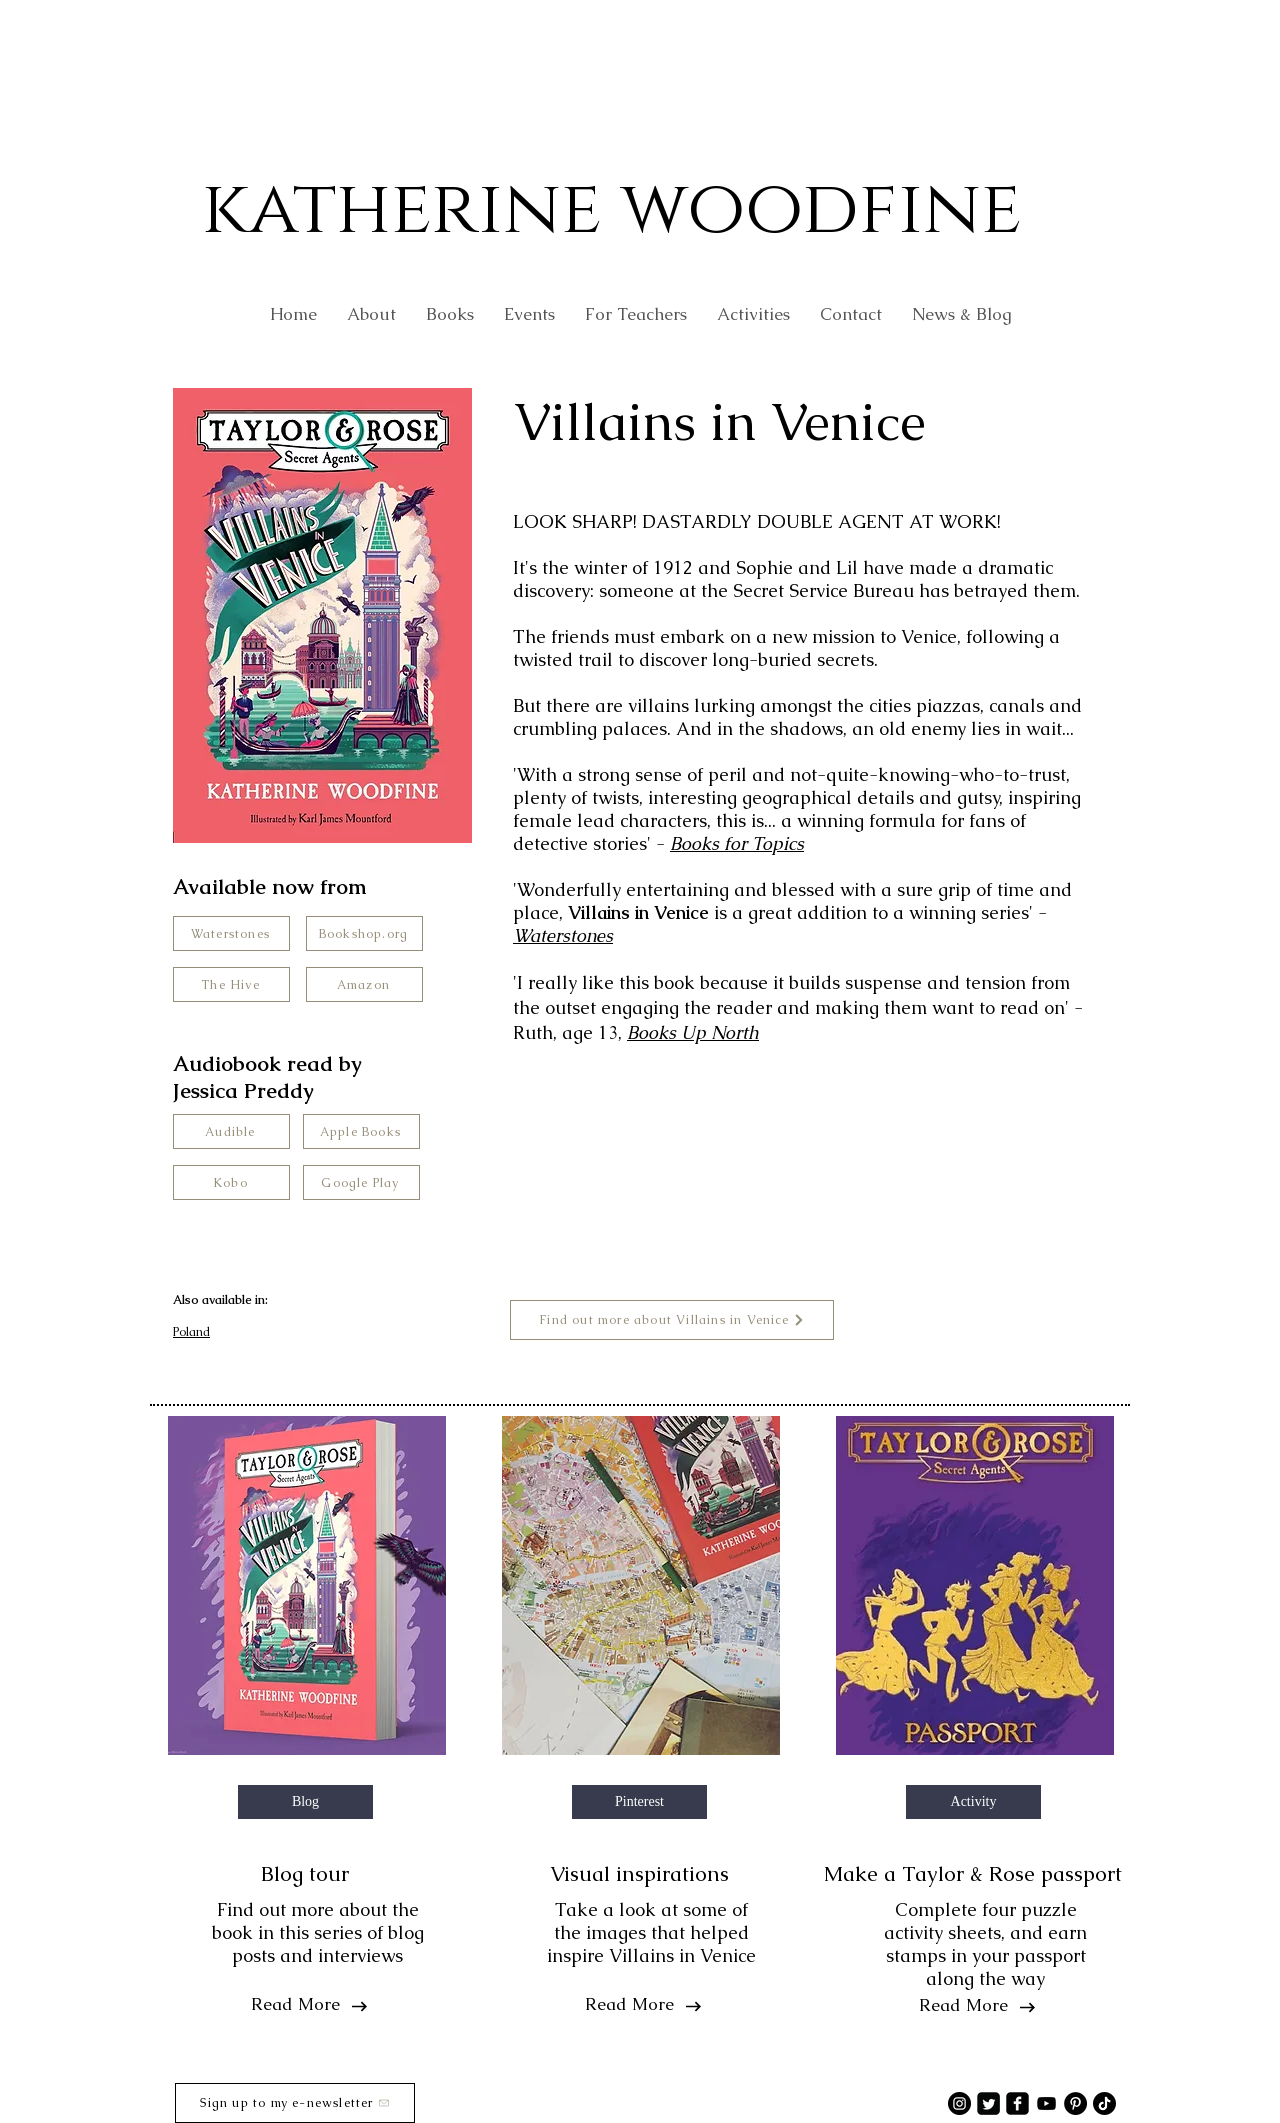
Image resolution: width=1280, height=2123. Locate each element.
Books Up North (693, 1032)
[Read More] (295, 2005)
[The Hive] (231, 984)
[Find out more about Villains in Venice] (672, 1320)
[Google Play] (361, 1182)
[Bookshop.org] (364, 933)
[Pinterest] (1075, 2103)
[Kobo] (231, 1182)
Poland (191, 1332)
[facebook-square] (1017, 2103)
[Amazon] (364, 984)
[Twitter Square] (988, 2103)
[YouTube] (1046, 2103)
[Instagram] (959, 2103)
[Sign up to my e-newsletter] (295, 2103)
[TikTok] (1104, 2103)
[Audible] (231, 1131)
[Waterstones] (231, 933)
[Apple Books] (361, 1131)
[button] (636, 314)
